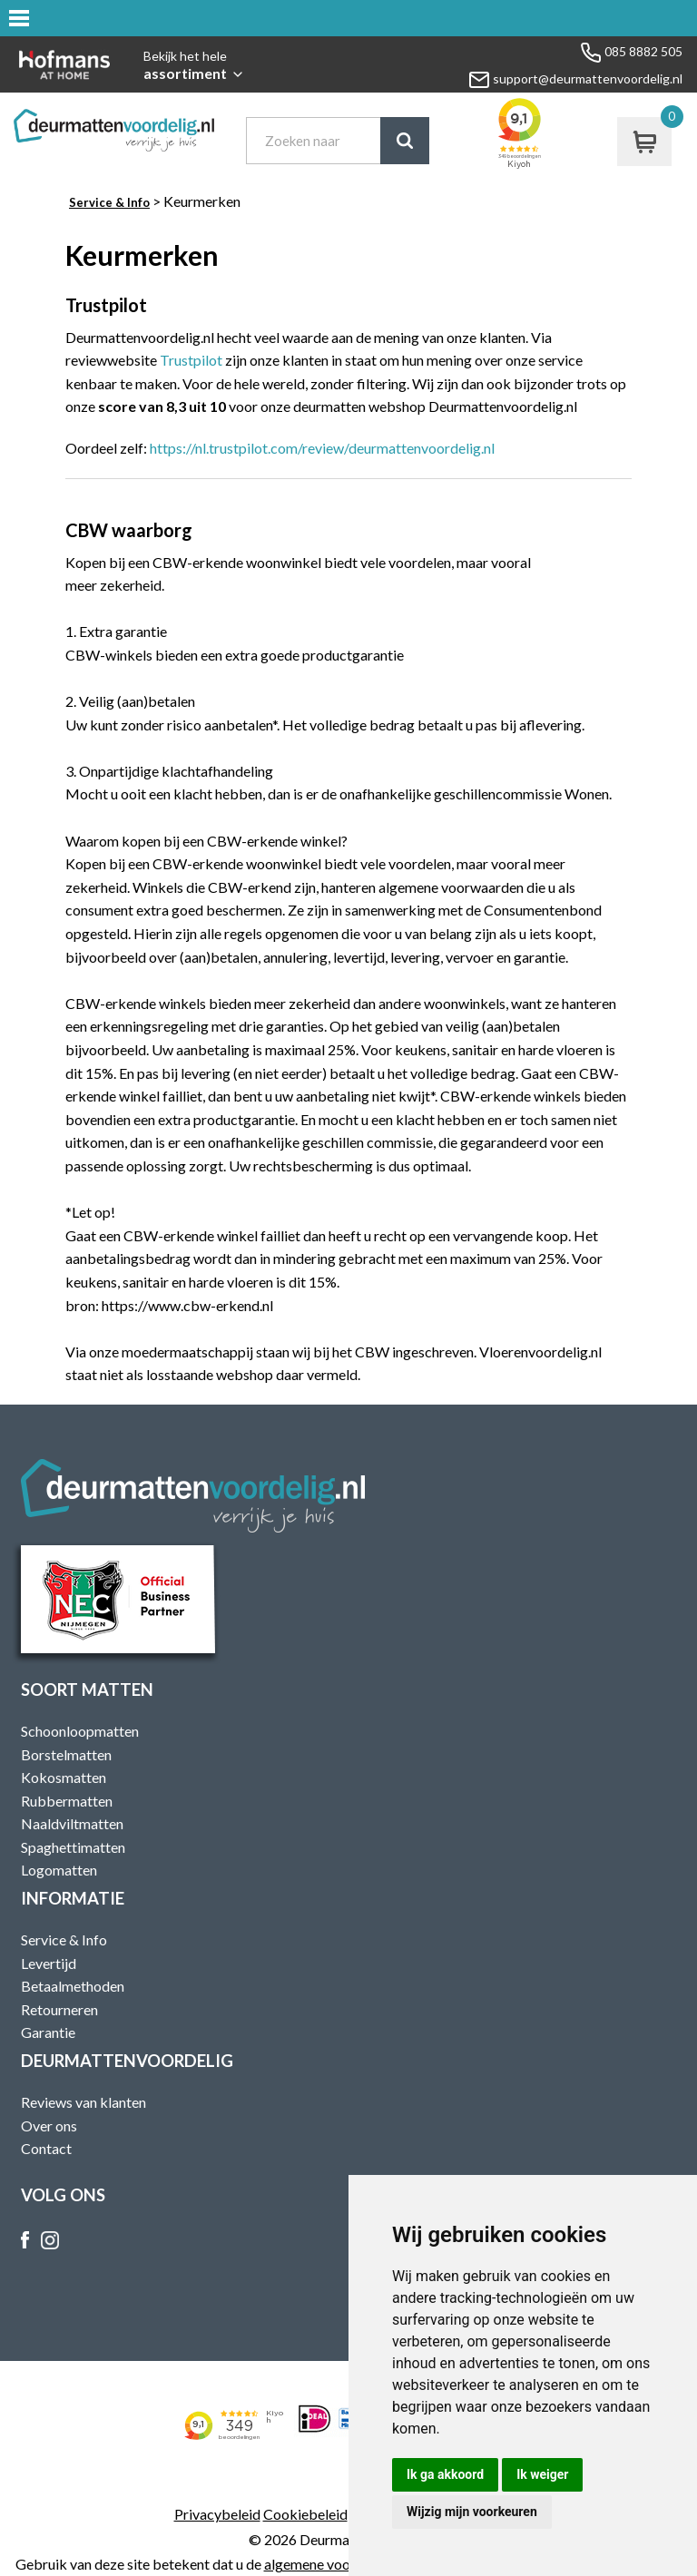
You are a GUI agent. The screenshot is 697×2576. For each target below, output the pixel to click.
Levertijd (48, 1963)
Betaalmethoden (72, 1985)
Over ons (49, 2125)
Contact (46, 2148)
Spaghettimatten (73, 1847)
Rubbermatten (67, 1800)
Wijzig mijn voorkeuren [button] (472, 2511)
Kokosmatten (63, 1777)
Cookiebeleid (305, 2513)
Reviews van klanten (83, 2102)
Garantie (48, 2032)
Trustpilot (191, 359)
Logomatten (59, 1869)
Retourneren (59, 2009)
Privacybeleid (217, 2513)
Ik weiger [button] (542, 2474)
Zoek (404, 140)
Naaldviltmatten (72, 1823)
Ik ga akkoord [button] (445, 2474)
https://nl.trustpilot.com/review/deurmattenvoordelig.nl (322, 447)
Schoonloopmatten (80, 1730)
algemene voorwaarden (336, 2563)
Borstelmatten (66, 1754)
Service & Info (109, 202)
